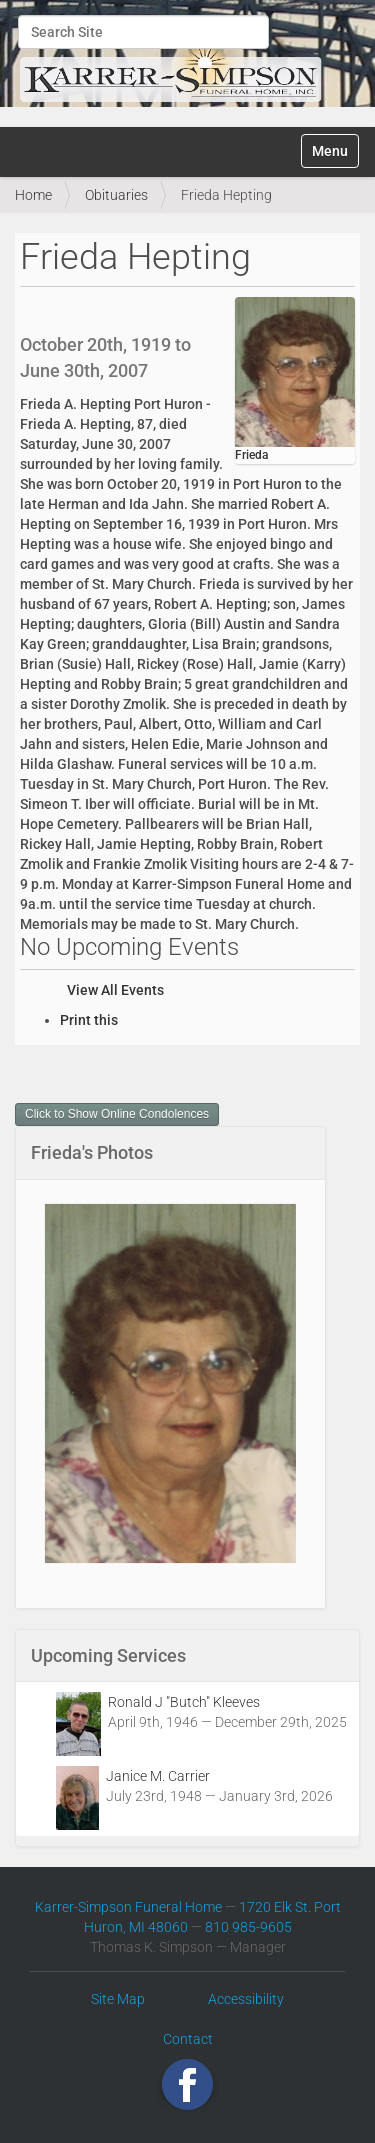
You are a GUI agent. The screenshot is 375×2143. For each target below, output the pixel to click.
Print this (89, 1020)
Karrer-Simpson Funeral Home (128, 1907)
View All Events (115, 990)
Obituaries (116, 195)
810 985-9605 (248, 1927)
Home (33, 195)
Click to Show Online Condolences (117, 1114)
